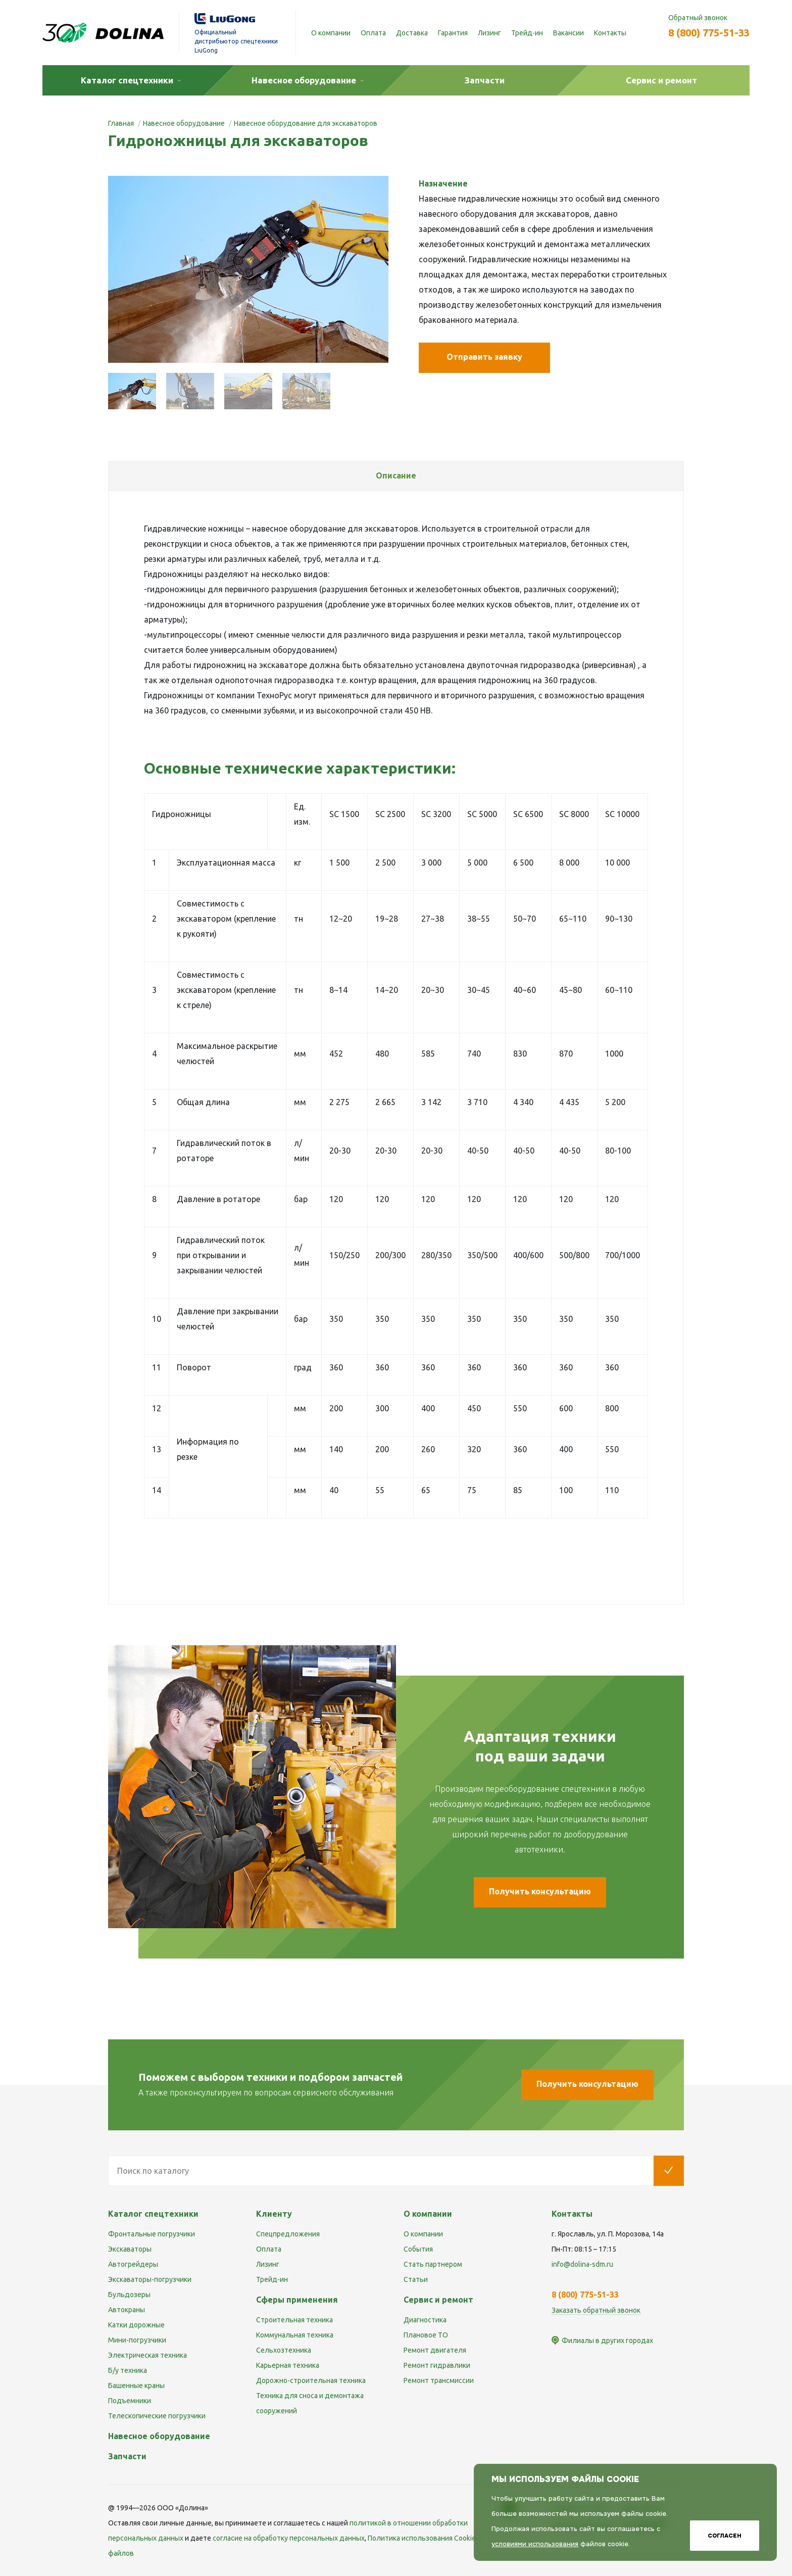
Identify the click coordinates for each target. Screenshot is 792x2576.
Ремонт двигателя (435, 2350)
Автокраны (126, 2310)
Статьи (416, 2279)
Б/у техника (127, 2370)
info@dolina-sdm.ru (582, 2264)
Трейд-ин (527, 33)
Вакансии (568, 33)
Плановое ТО (426, 2335)
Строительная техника (294, 2320)
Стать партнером (433, 2264)
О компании (331, 33)
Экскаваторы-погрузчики (149, 2279)
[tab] (396, 476)
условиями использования (534, 2544)
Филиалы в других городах (607, 2340)
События (418, 2249)
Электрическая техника (147, 2355)
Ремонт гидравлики (437, 2365)
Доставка (412, 33)
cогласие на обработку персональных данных (289, 2538)
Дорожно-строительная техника (311, 2380)
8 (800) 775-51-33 (709, 32)
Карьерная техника (287, 2365)
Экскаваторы (130, 2249)
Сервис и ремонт (438, 2299)
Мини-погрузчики (137, 2340)
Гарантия (453, 33)
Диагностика (425, 2320)
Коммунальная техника (294, 2335)
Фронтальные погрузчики (151, 2234)
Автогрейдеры (133, 2264)
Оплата (373, 33)
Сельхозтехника (283, 2350)
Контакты (610, 33)
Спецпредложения (288, 2234)
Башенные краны (136, 2385)
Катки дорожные (136, 2325)
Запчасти (127, 2456)
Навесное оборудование (159, 2436)
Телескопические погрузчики (157, 2416)
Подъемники (129, 2401)
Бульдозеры (129, 2295)
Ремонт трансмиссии (439, 2380)
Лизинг (489, 33)
